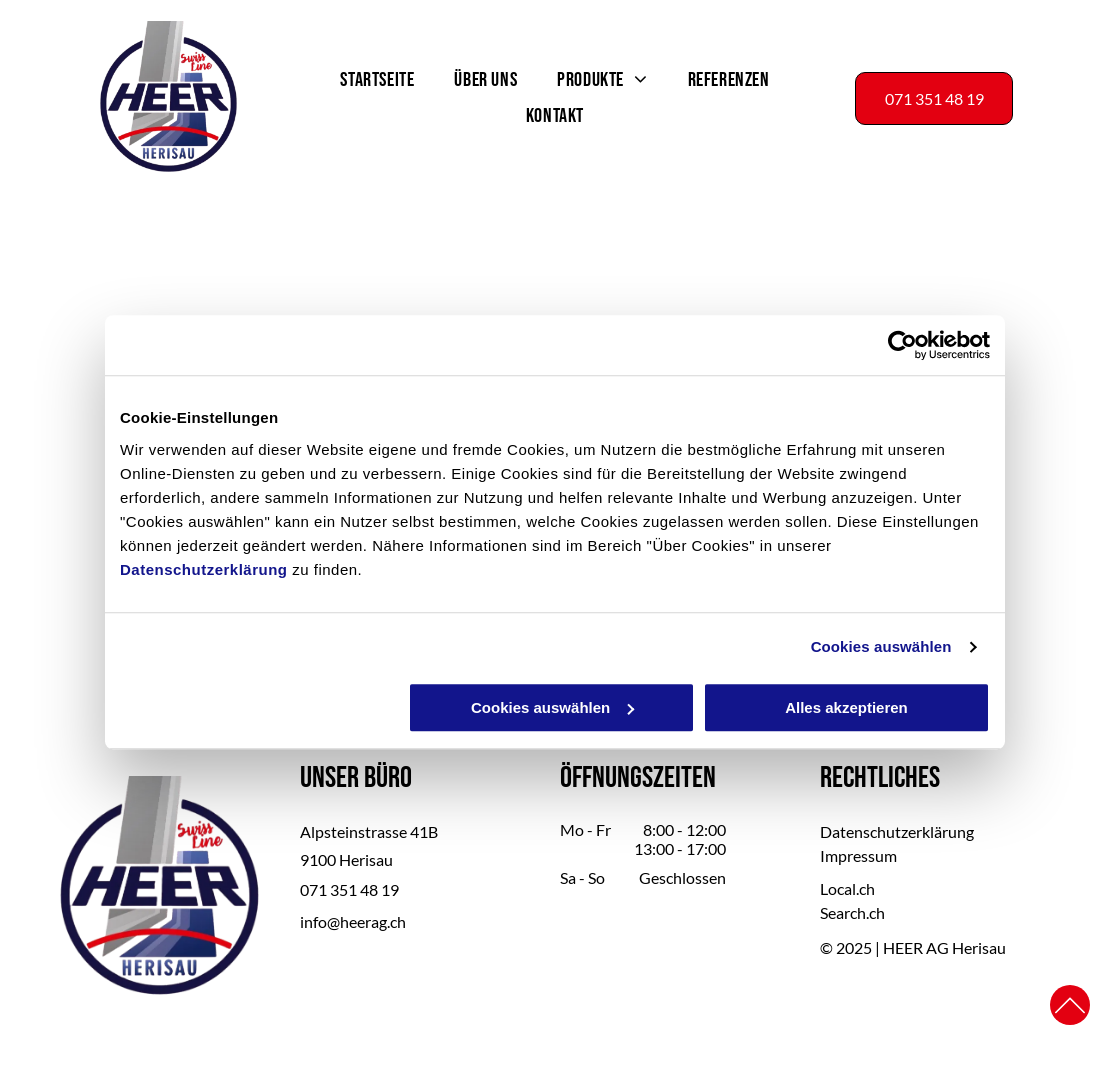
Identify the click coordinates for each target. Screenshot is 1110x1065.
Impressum (858, 855)
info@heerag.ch (353, 921)
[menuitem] (377, 80)
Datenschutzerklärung (204, 569)
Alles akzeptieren (846, 707)
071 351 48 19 (349, 889)
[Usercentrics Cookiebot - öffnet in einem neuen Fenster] (902, 346)
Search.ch (852, 912)
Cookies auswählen (881, 647)
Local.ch (847, 888)
